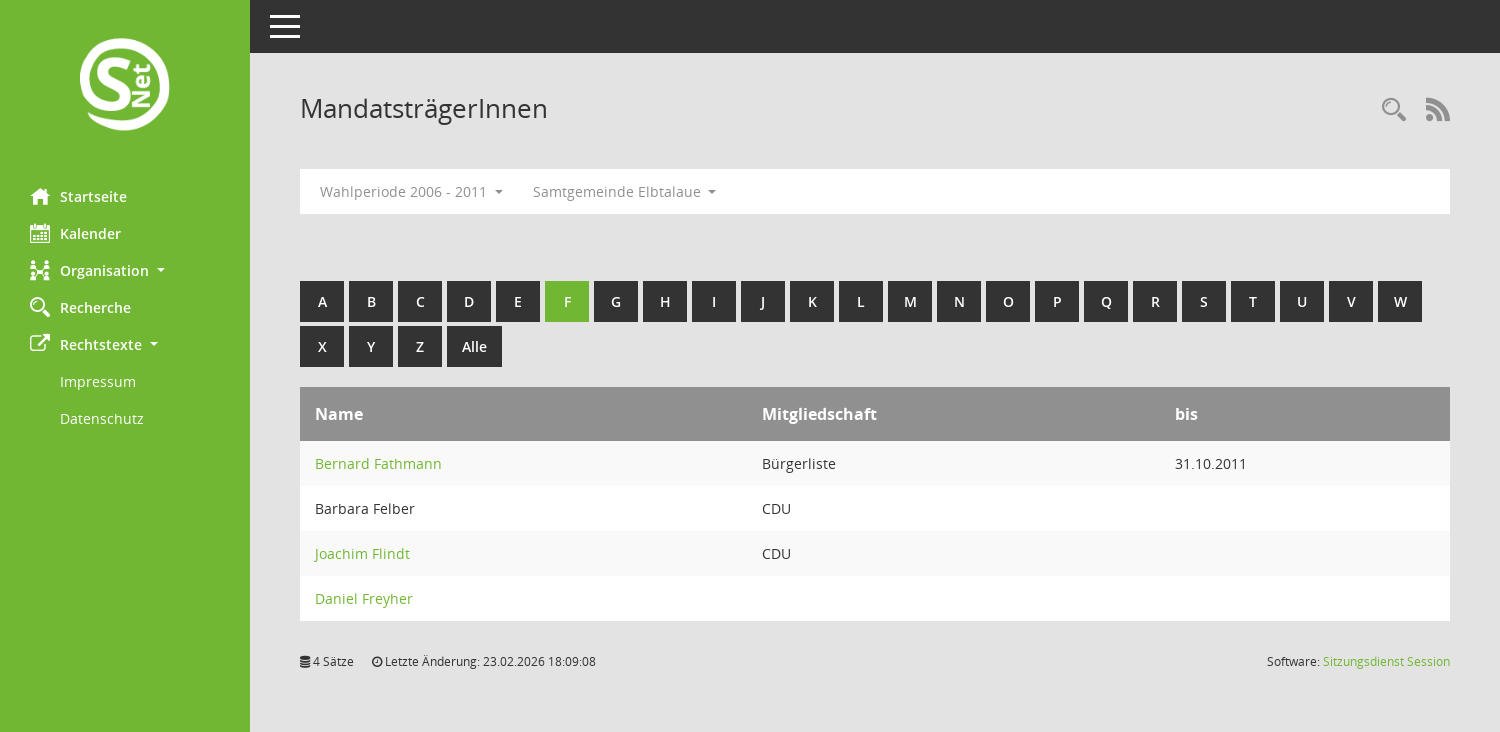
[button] (125, 270)
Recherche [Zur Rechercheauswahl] (80, 307)
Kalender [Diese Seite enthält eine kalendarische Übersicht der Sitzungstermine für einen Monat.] (75, 233)
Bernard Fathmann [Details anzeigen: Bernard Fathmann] (378, 463)
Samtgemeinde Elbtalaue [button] (625, 191)
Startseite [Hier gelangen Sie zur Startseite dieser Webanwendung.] (78, 196)
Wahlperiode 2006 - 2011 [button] (411, 191)
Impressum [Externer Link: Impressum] (98, 381)
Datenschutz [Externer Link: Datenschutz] (102, 418)
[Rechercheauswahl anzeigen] (1394, 110)
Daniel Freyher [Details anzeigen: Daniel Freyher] (364, 598)
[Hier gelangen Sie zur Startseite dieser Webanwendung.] (125, 86)
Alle (474, 346)
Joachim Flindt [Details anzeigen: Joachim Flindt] (362, 553)
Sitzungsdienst (1386, 661)
